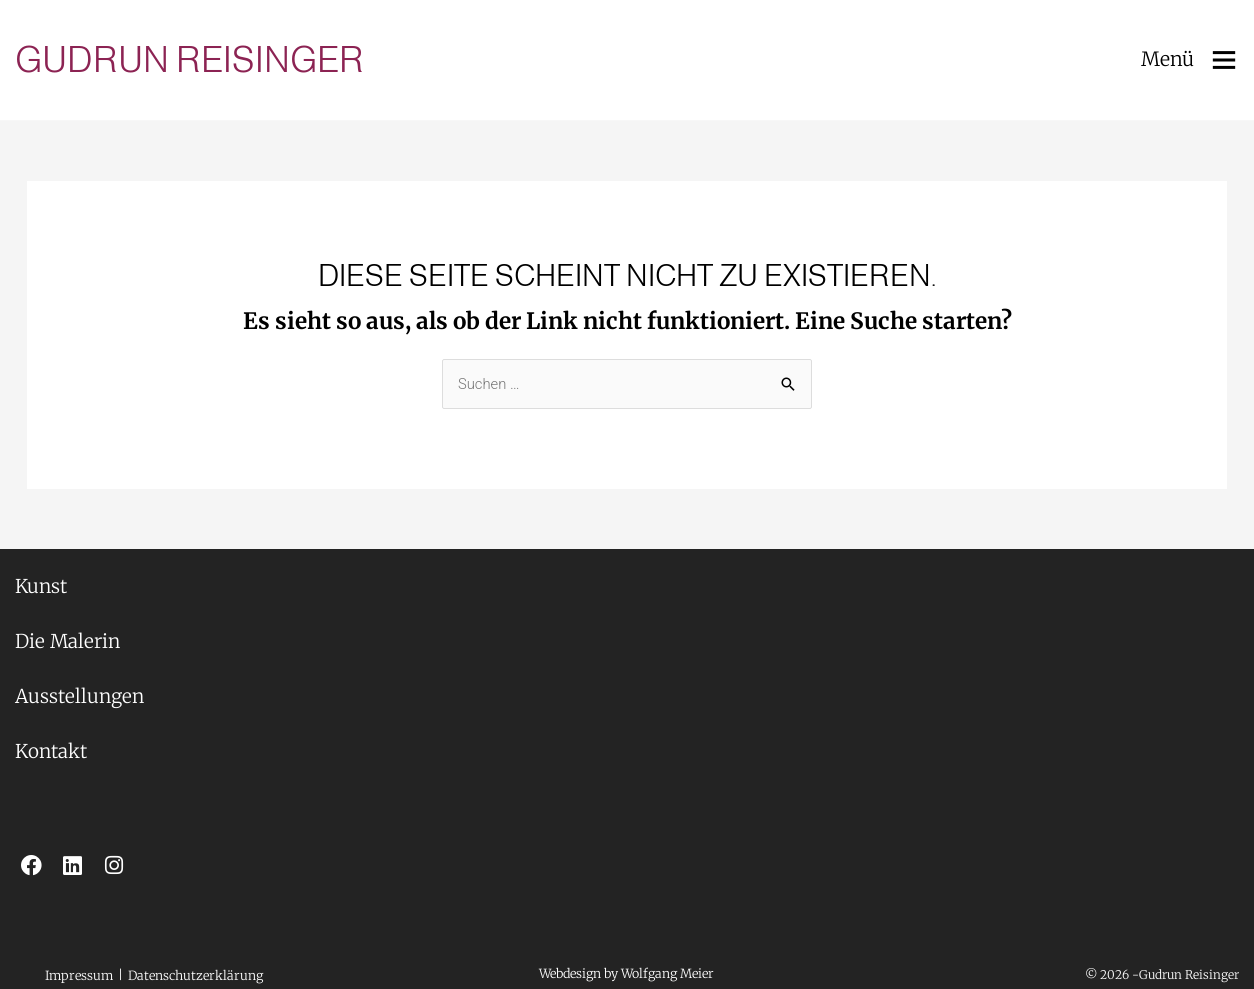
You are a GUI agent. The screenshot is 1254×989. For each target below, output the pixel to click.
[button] (117, 970)
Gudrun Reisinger (189, 59)
